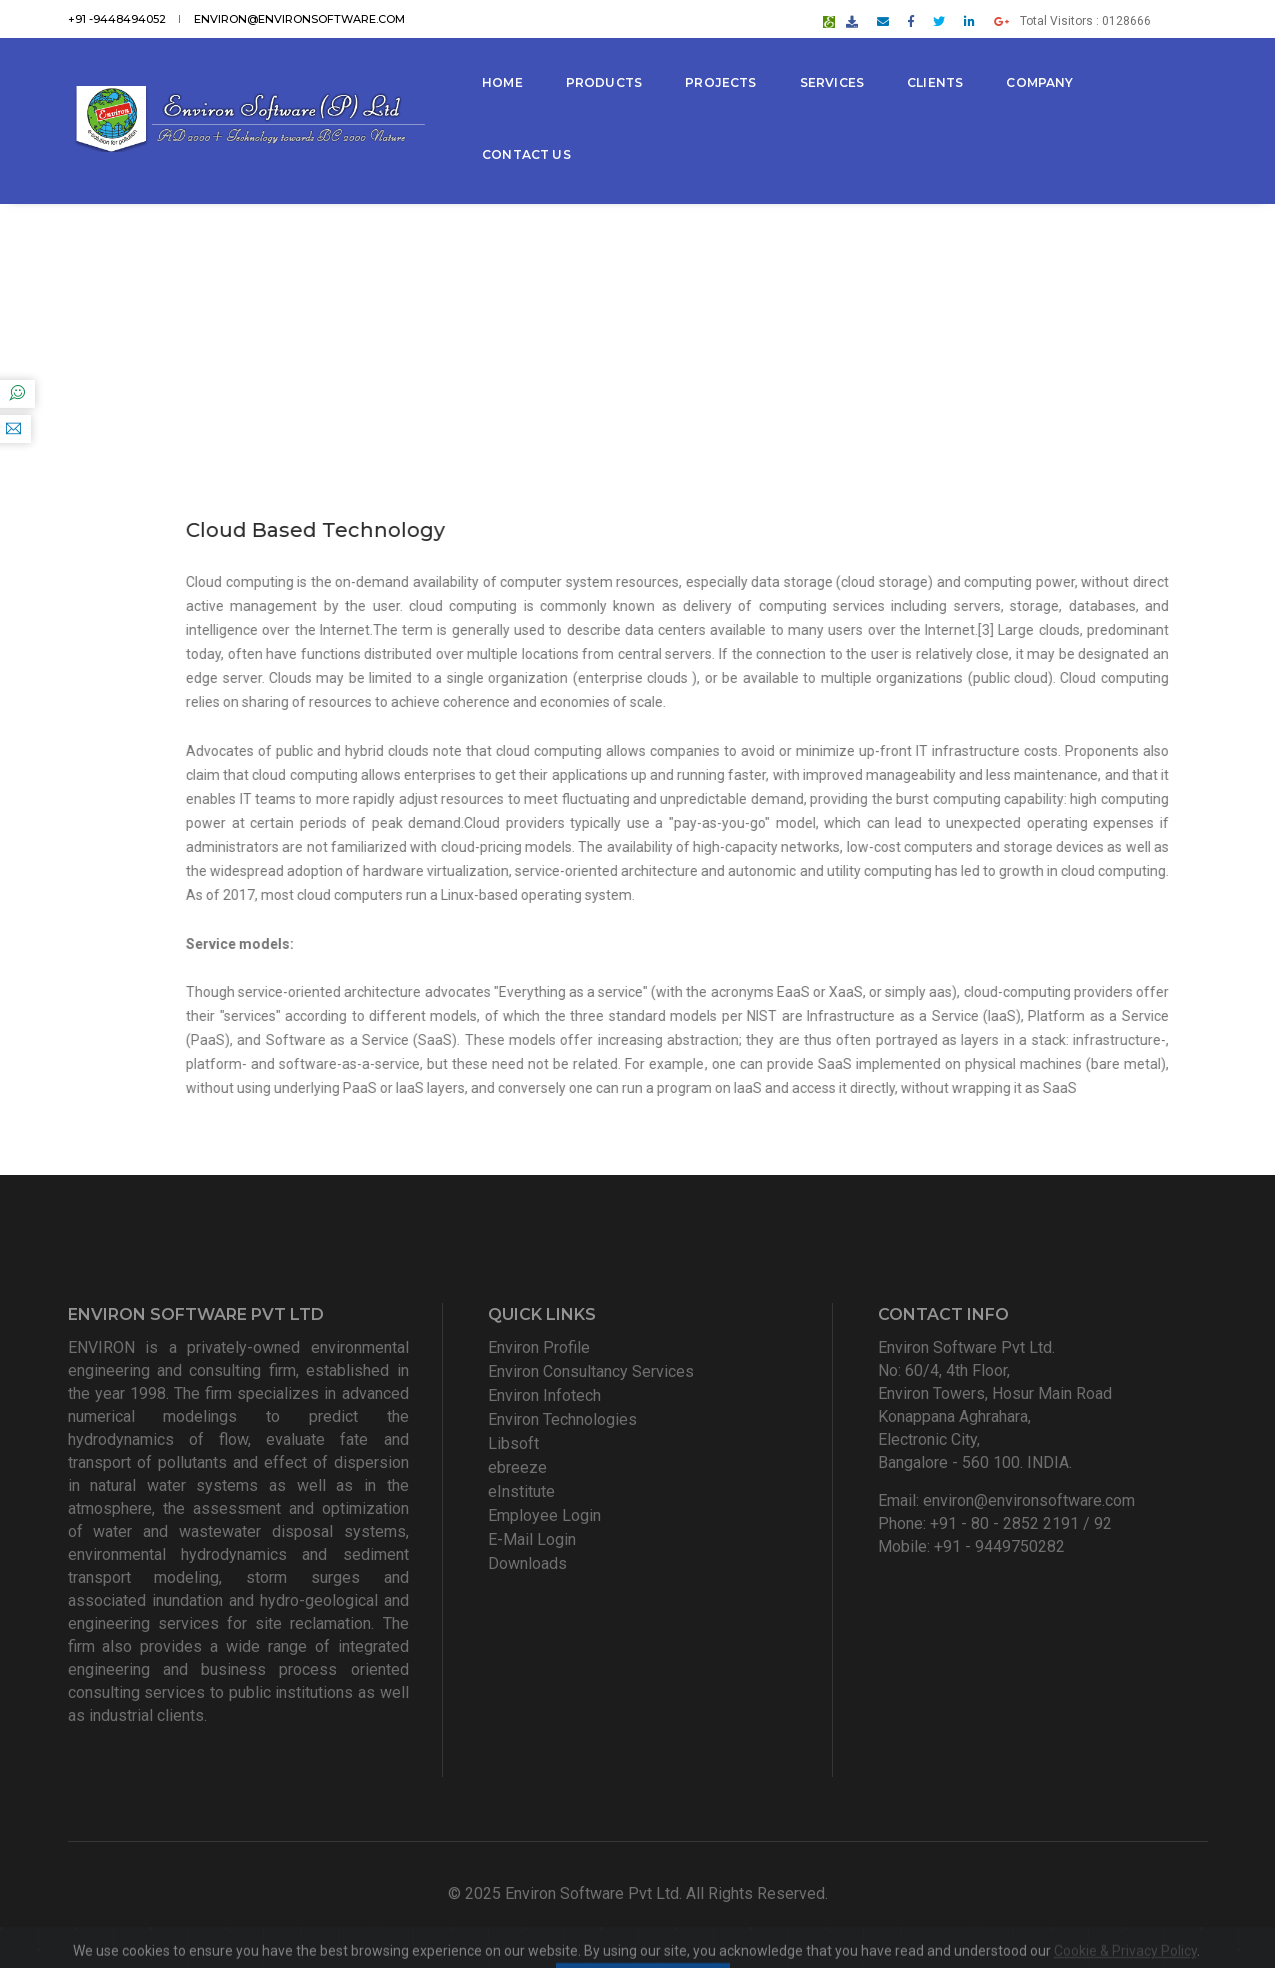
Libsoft (513, 1443)
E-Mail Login (532, 1539)
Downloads (527, 1563)
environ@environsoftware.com (299, 17)
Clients (938, 69)
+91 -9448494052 (117, 17)
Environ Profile (539, 1347)
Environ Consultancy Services (591, 1371)
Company (1042, 69)
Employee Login (544, 1515)
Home (505, 69)
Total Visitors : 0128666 (1121, 17)
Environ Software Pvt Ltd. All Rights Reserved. (666, 1893)
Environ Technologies (562, 1419)
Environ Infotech (544, 1395)
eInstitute (521, 1491)
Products (606, 69)
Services (834, 69)
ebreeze (517, 1467)
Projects (723, 69)
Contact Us (529, 141)
